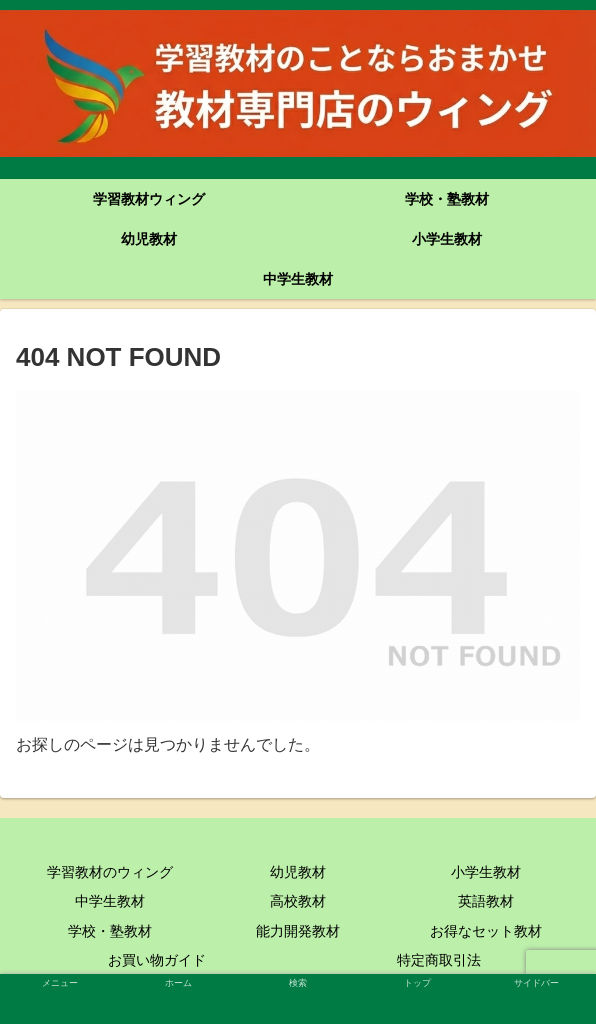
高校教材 (298, 901)
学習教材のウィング (110, 872)
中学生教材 (110, 901)
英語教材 (486, 901)
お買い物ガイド (157, 960)
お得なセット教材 (486, 931)
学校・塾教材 (110, 931)
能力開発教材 (298, 931)
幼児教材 (298, 872)
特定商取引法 (439, 960)
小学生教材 (486, 872)
